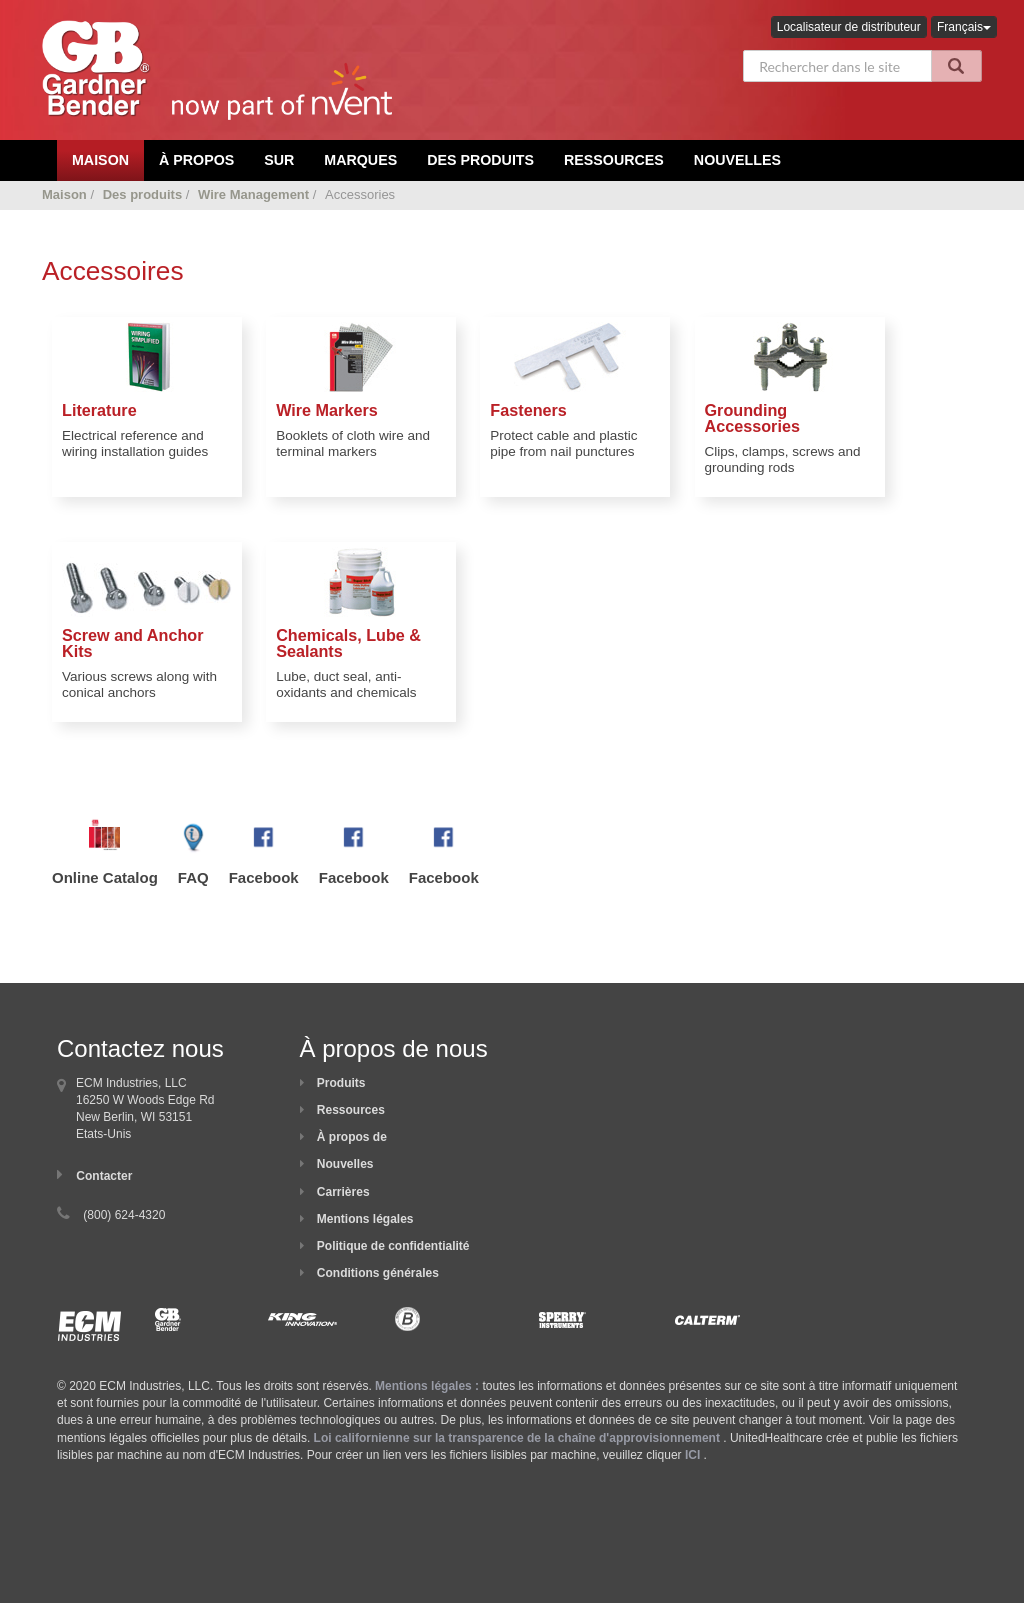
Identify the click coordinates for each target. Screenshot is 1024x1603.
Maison (64, 194)
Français (964, 27)
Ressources (614, 160)
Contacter (104, 1176)
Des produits (480, 160)
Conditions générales (378, 1273)
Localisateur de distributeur (849, 27)
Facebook (264, 877)
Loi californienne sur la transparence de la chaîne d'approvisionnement (517, 1438)
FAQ (193, 877)
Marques (360, 160)
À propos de (352, 1137)
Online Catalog (105, 877)
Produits (341, 1083)
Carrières (343, 1192)
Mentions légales (365, 1219)
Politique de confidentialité (393, 1246)
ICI (692, 1455)
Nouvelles (737, 160)
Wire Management (253, 194)
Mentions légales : (427, 1386)
